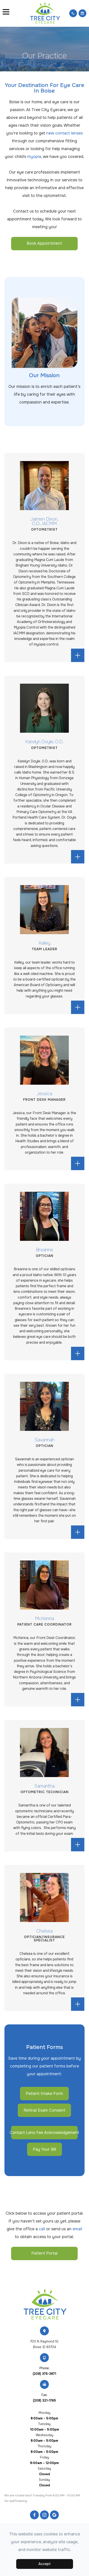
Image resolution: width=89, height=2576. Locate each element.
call (42, 2228)
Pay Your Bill (44, 2149)
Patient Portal (44, 2253)
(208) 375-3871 (44, 2374)
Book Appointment (44, 243)
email (77, 2228)
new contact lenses (64, 133)
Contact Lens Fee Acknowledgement (44, 2132)
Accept (44, 2564)
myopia (34, 156)
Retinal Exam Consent (44, 2110)
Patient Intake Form (44, 2093)
